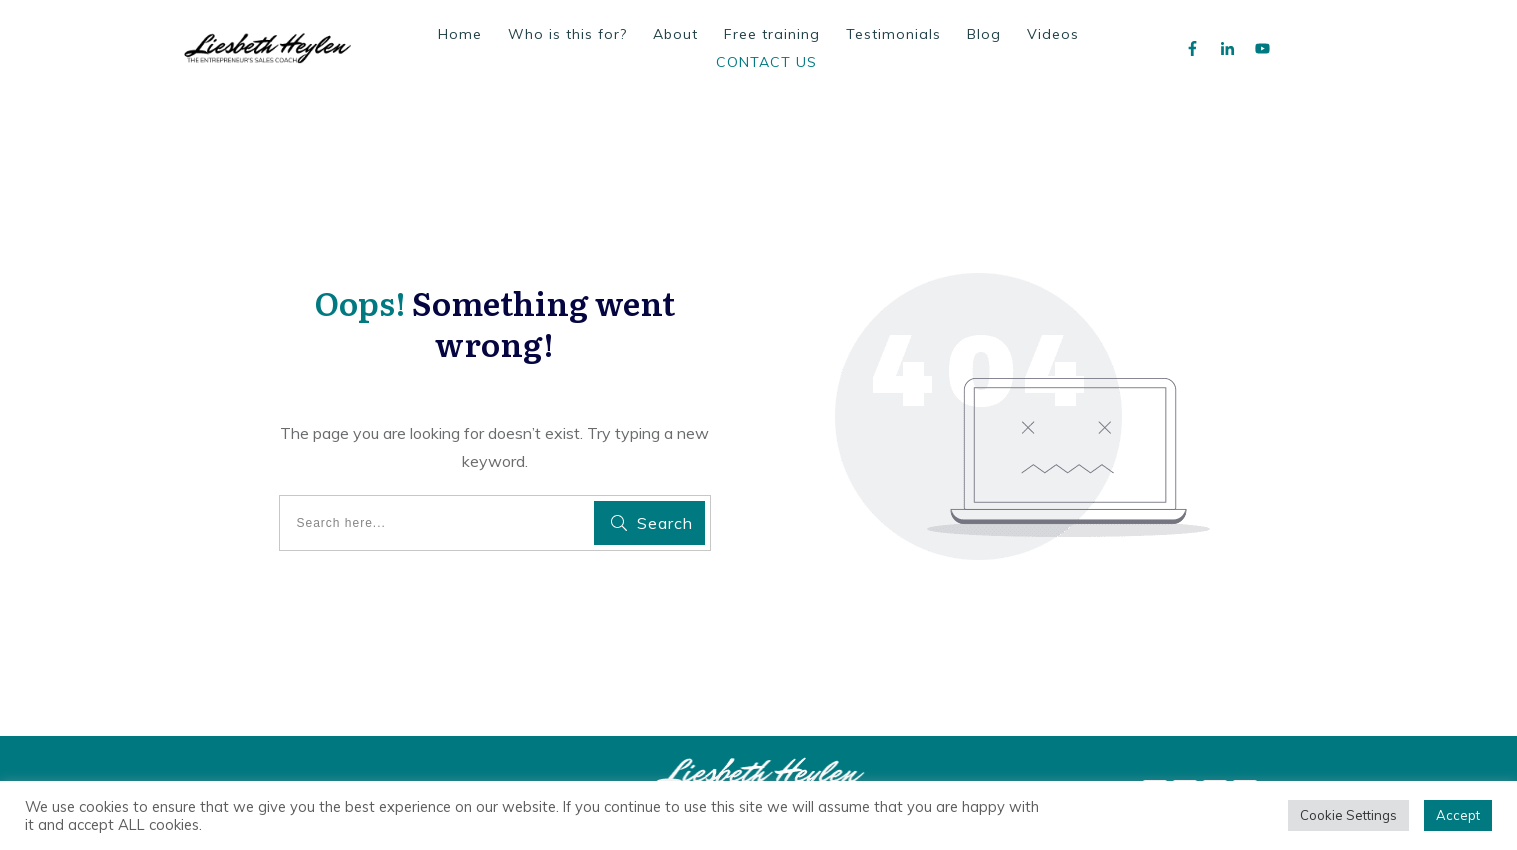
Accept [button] (1458, 815)
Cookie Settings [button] (1348, 815)
